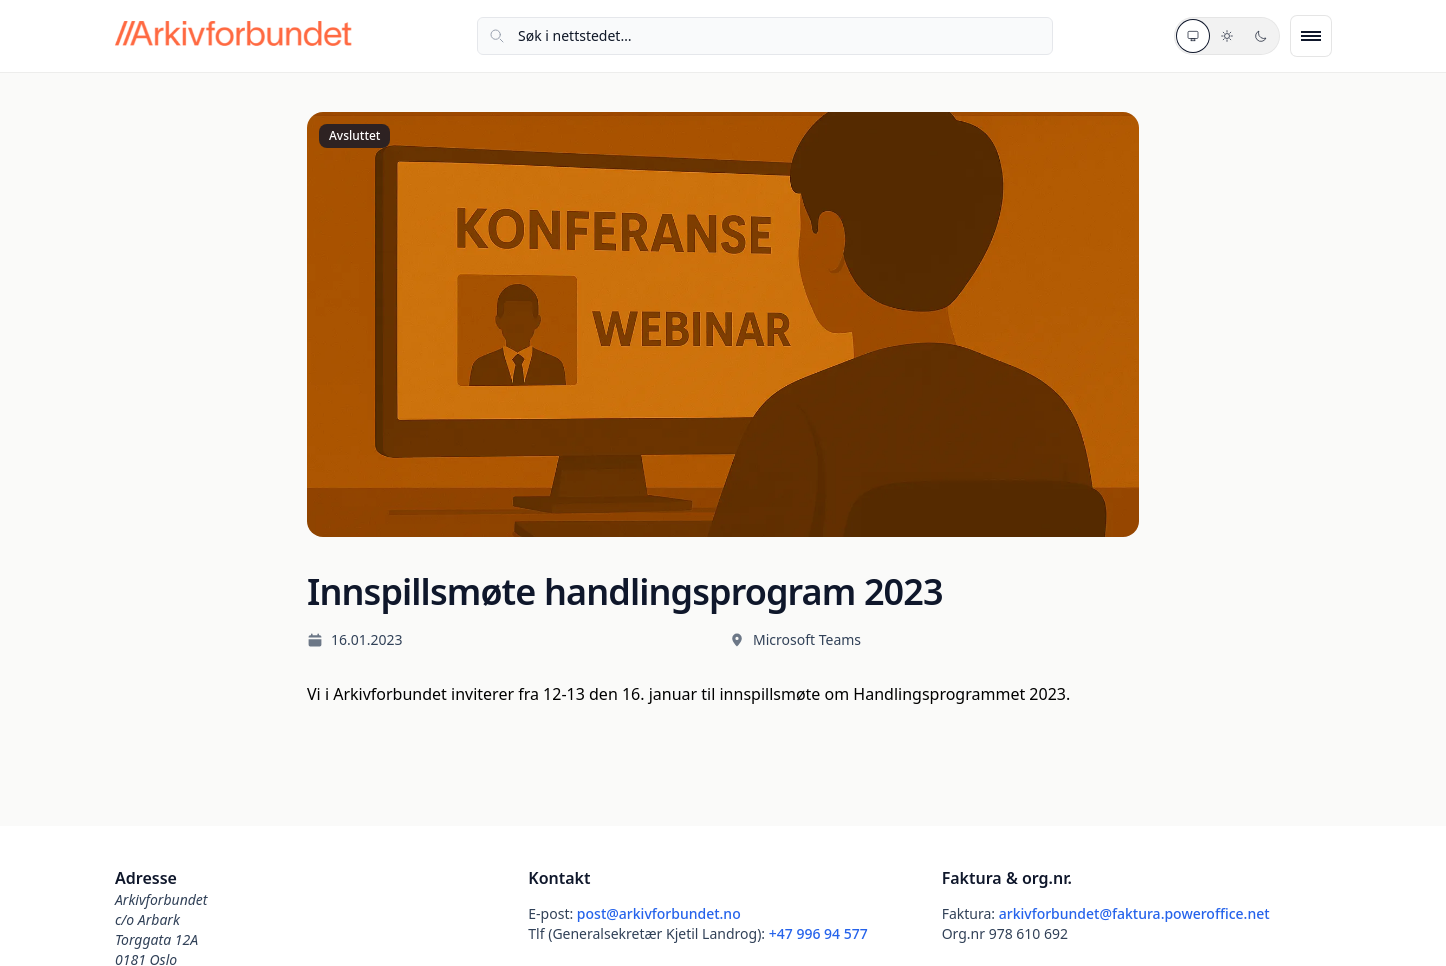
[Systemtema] (1193, 36)
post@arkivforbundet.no (659, 913)
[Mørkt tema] (1261, 36)
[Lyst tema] (1227, 36)
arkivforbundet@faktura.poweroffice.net (1134, 913)
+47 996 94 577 (818, 933)
